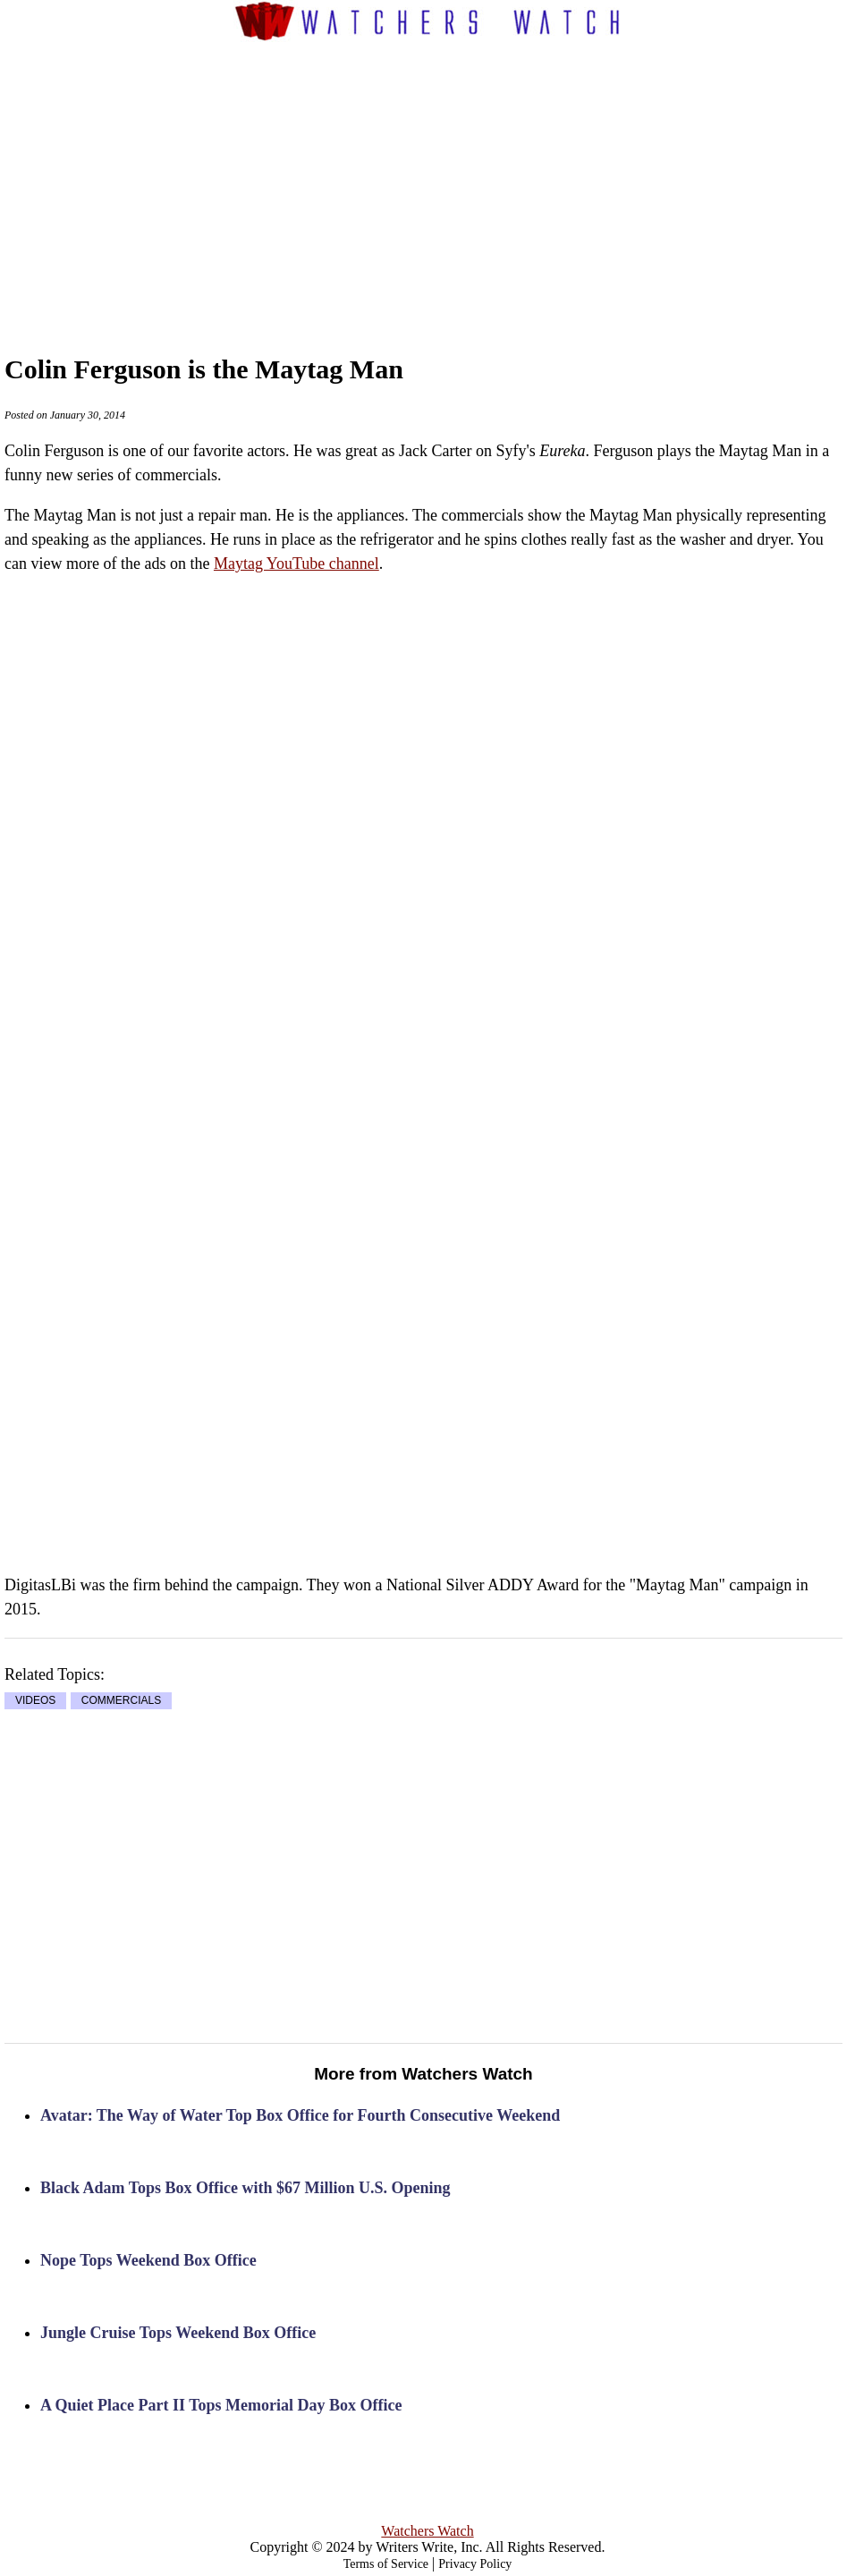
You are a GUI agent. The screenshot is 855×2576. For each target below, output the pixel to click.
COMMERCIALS (121, 1700)
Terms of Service (385, 2564)
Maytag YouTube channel (296, 563)
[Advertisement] (459, 180)
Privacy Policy (475, 2564)
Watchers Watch (427, 2530)
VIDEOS (35, 1700)
